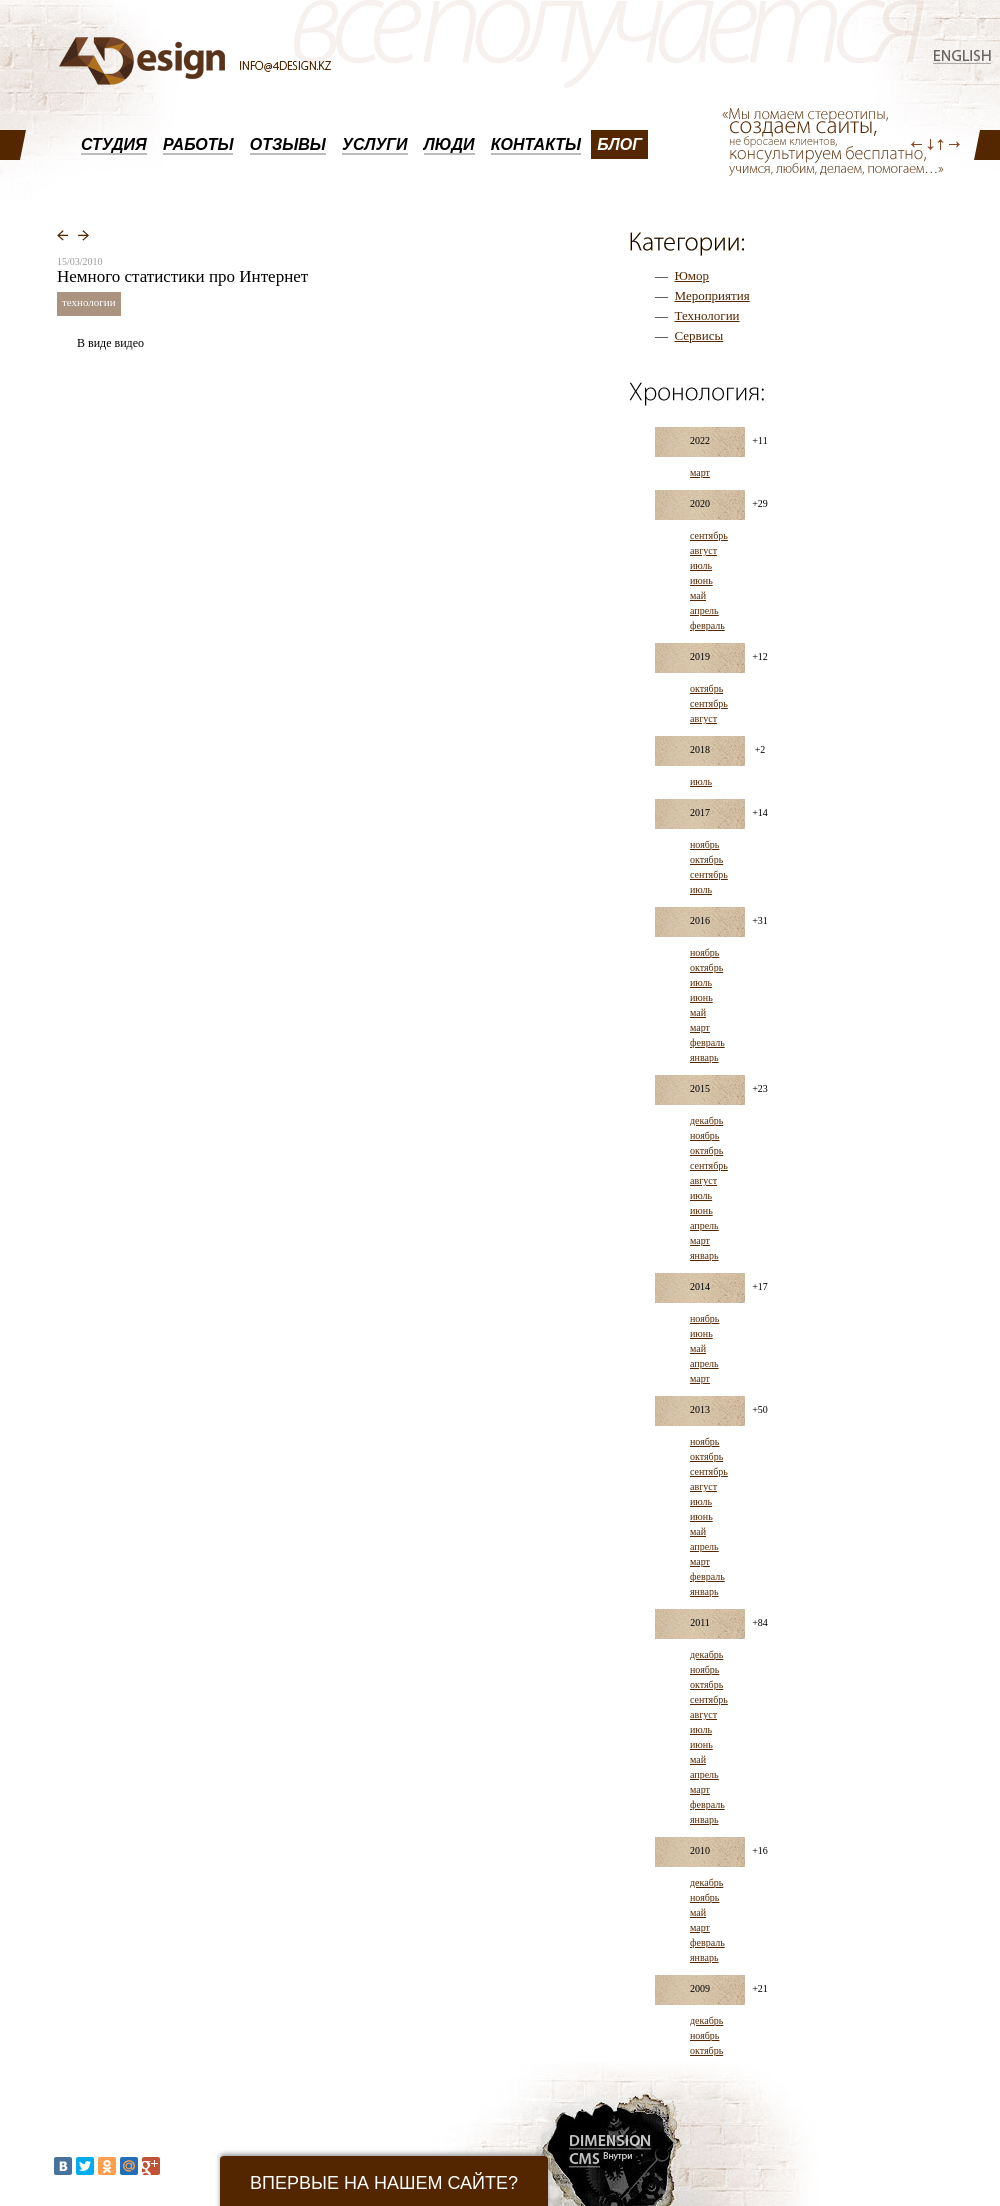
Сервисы (699, 335)
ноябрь (704, 844)
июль (701, 565)
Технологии (707, 315)
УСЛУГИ (375, 144)
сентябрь (709, 535)
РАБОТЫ (198, 144)
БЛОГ (619, 144)
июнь (701, 580)
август (703, 550)
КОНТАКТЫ (536, 144)
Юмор (692, 275)
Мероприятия (712, 295)
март (700, 472)
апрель (704, 610)
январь (704, 1057)
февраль (707, 625)
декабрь (706, 1120)
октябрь (706, 688)
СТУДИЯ (114, 144)
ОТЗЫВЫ (288, 144)
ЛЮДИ (449, 144)
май (698, 595)
